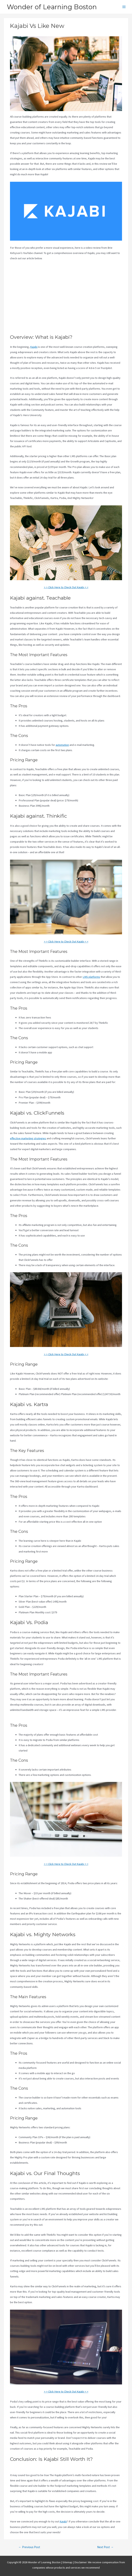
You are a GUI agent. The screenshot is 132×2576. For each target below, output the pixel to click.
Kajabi (33, 347)
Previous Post (29, 2547)
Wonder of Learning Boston (52, 7)
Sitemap (67, 2562)
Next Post (105, 2547)
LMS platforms (91, 977)
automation (62, 745)
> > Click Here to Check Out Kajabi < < (66, 587)
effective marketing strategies (28, 1138)
